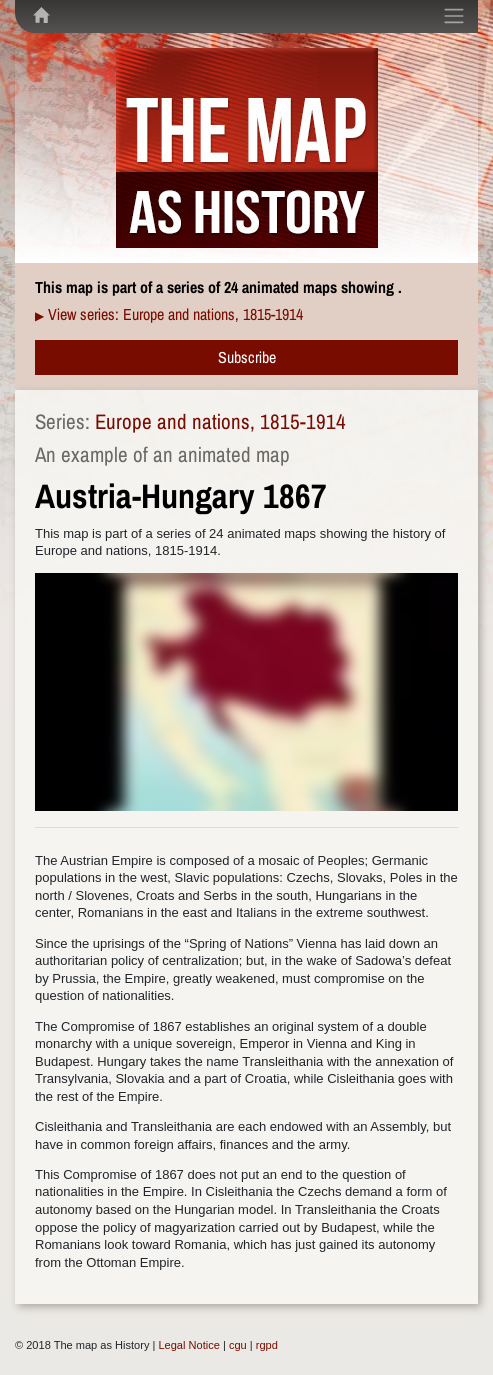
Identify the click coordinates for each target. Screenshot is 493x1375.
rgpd (267, 1345)
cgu (238, 1345)
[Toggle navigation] (454, 16)
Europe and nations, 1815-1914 (220, 421)
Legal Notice (188, 1345)
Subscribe (247, 357)
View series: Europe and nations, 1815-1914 (175, 314)
